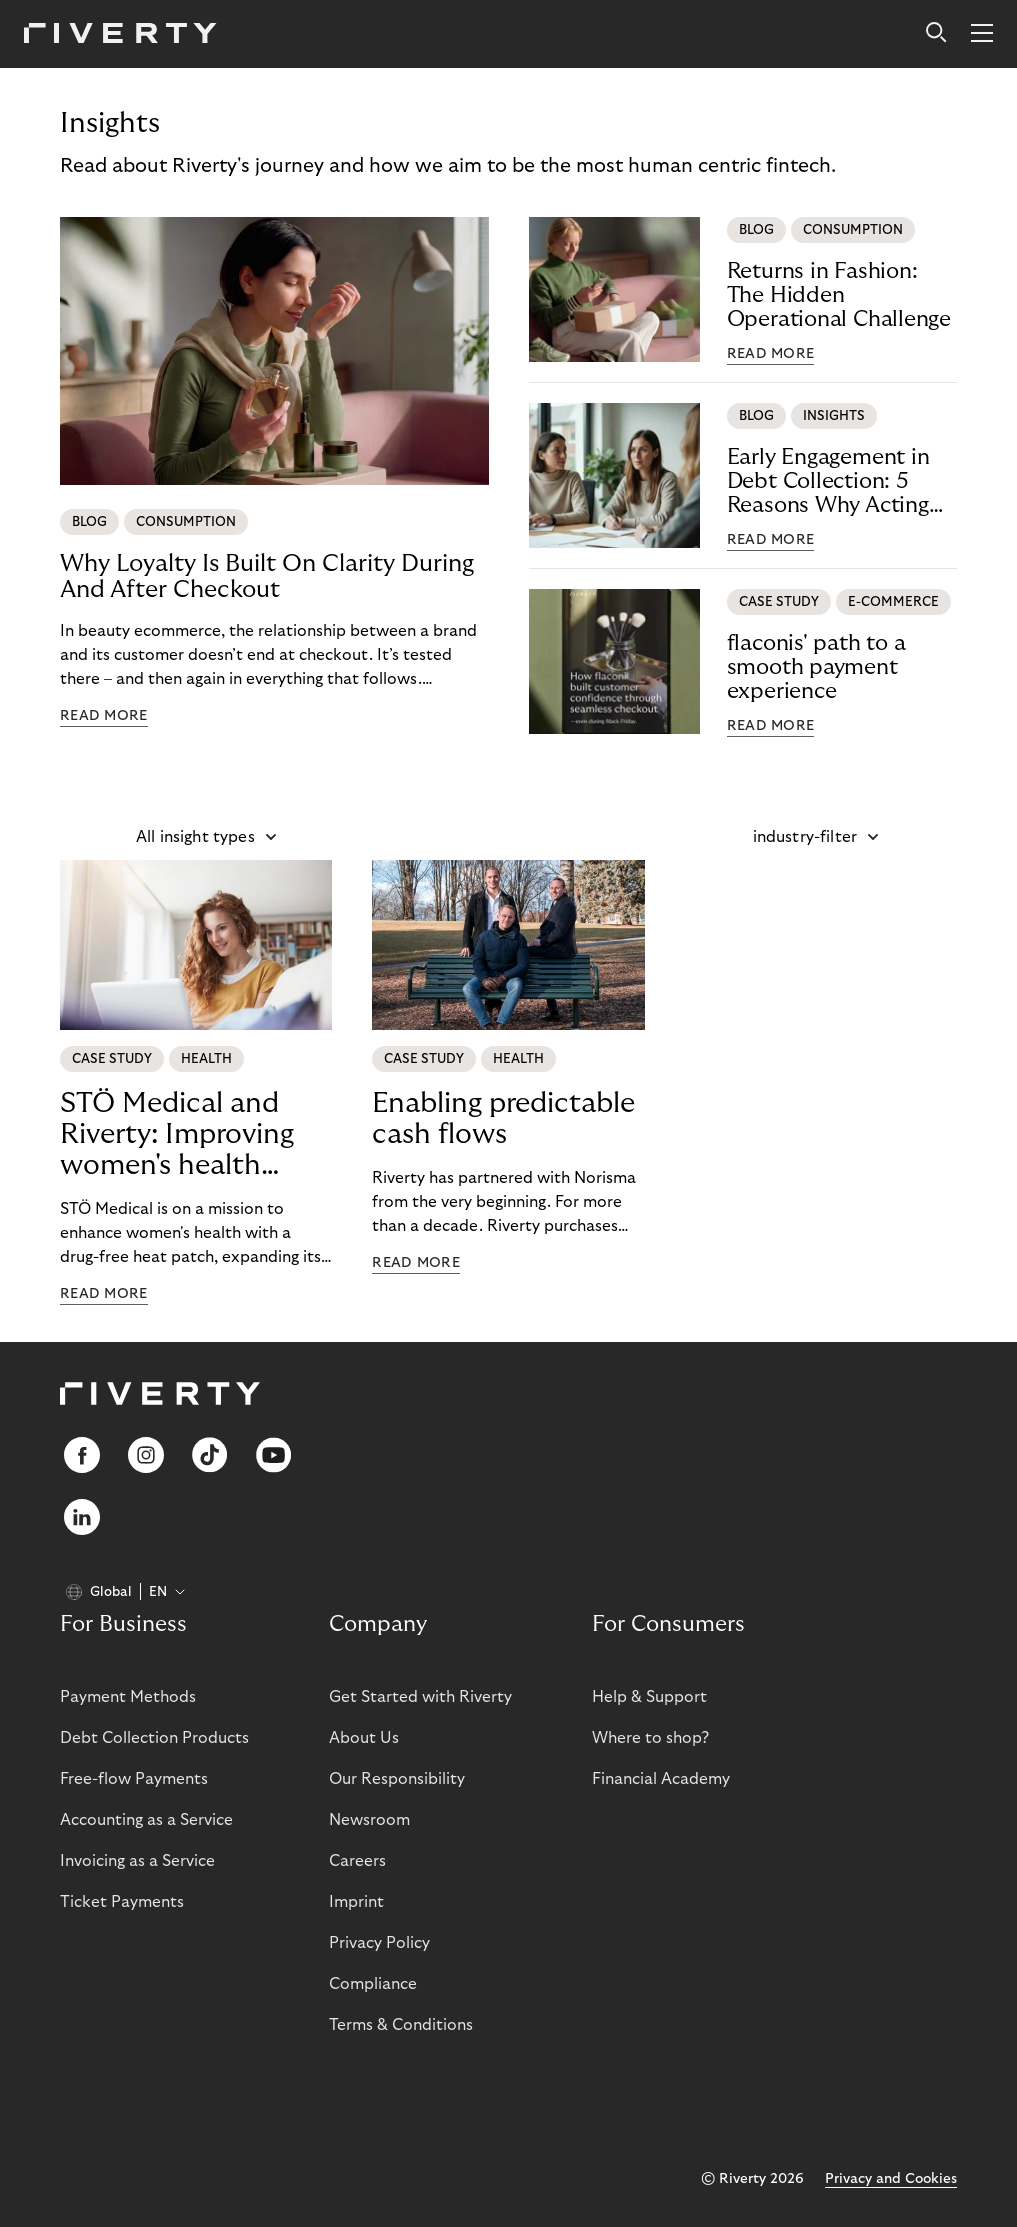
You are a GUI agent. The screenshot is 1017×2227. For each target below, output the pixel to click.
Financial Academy (661, 1779)
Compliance (373, 1984)
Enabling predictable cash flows (503, 1119)
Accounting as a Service (146, 1820)
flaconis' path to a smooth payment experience (816, 667)
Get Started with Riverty (420, 1697)
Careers (357, 1861)
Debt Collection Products (154, 1738)
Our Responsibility (397, 1779)
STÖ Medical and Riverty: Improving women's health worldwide (177, 1135)
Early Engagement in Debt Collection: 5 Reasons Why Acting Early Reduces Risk (828, 481)
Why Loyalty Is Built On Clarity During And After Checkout (267, 576)
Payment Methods (128, 1697)
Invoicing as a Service (137, 1861)
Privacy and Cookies (891, 2179)
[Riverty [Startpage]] (120, 34)
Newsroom (369, 1820)
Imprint (356, 1902)
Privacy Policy (379, 1943)
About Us (364, 1738)
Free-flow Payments (134, 1779)
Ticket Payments (122, 1902)
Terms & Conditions (401, 2025)
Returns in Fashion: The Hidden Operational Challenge (839, 295)
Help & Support (649, 1697)
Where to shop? (650, 1738)
